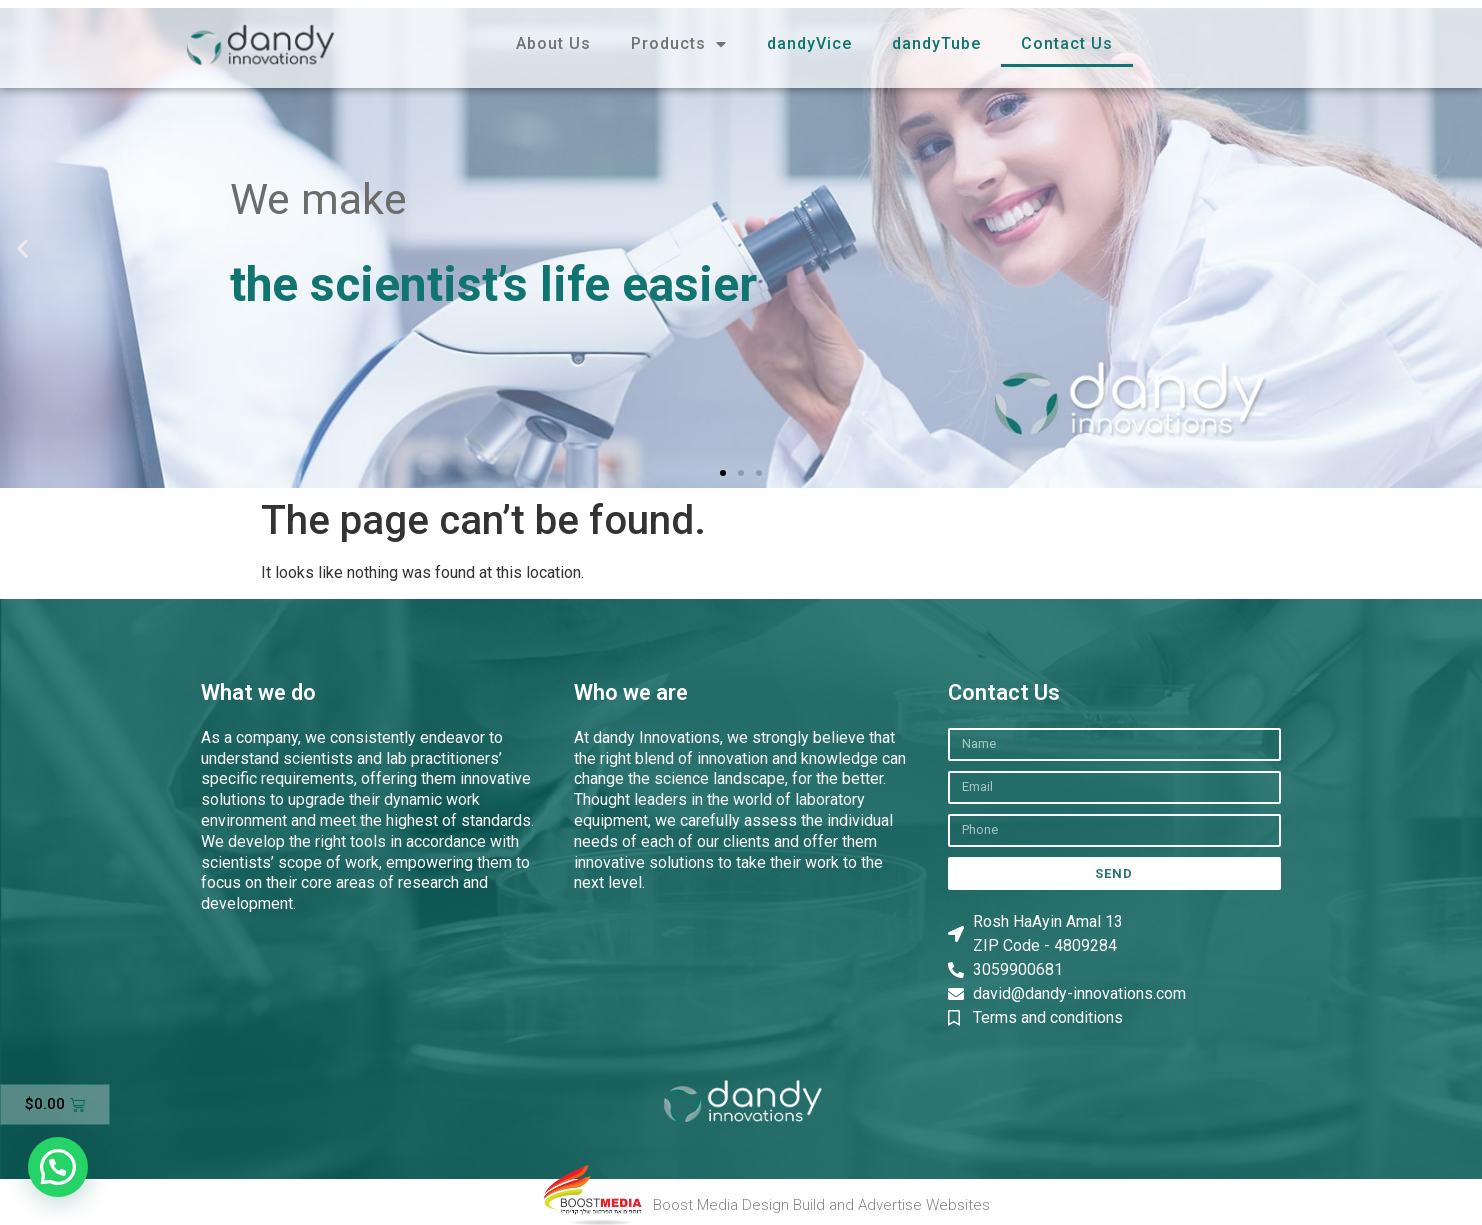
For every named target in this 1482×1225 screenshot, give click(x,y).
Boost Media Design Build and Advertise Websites (821, 1205)
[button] (22, 247)
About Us (553, 43)
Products (679, 44)
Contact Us (1067, 43)
